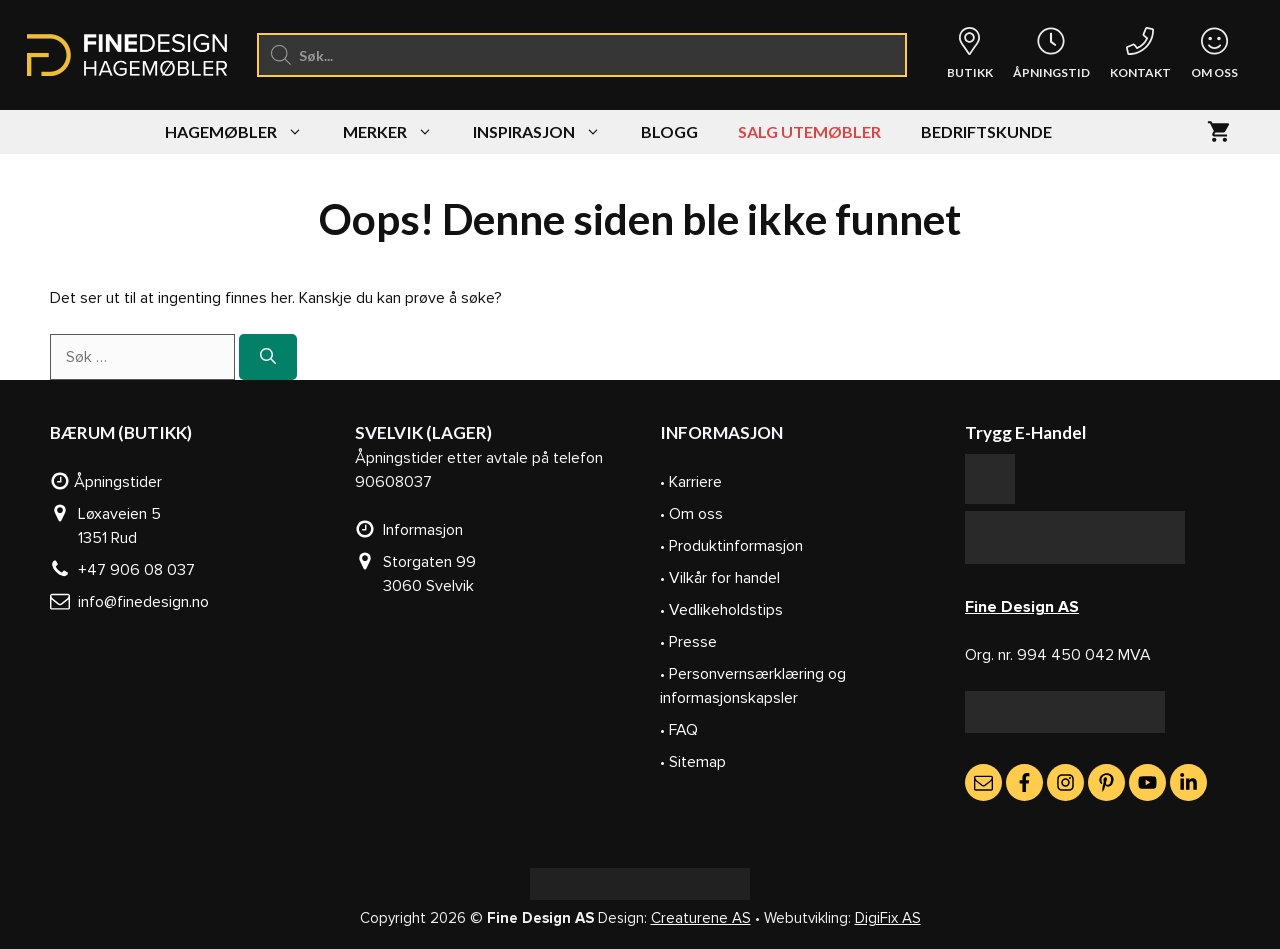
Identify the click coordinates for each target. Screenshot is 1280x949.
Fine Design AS (1022, 607)
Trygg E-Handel (1025, 432)
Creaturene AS (701, 918)
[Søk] (268, 357)
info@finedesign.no (129, 602)
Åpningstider (106, 482)
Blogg (669, 131)
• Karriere (691, 482)
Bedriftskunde (986, 131)
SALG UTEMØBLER (809, 131)
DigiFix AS (888, 918)
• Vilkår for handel (720, 578)
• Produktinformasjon (731, 546)
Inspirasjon (547, 132)
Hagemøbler (244, 132)
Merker (398, 132)
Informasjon (409, 530)
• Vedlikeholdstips (721, 610)
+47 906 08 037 (122, 570)
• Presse (688, 642)
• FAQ (679, 730)
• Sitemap (693, 762)
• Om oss (691, 514)
